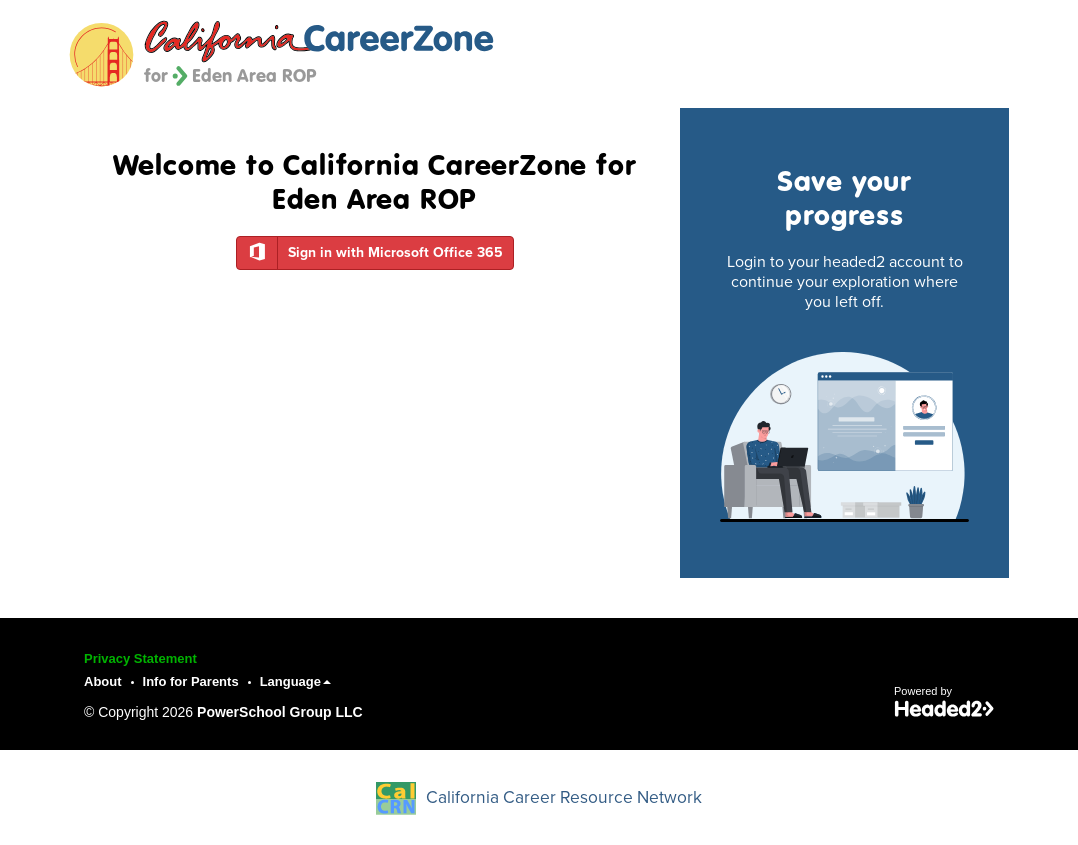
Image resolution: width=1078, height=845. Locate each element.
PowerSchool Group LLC (280, 712)
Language (295, 681)
